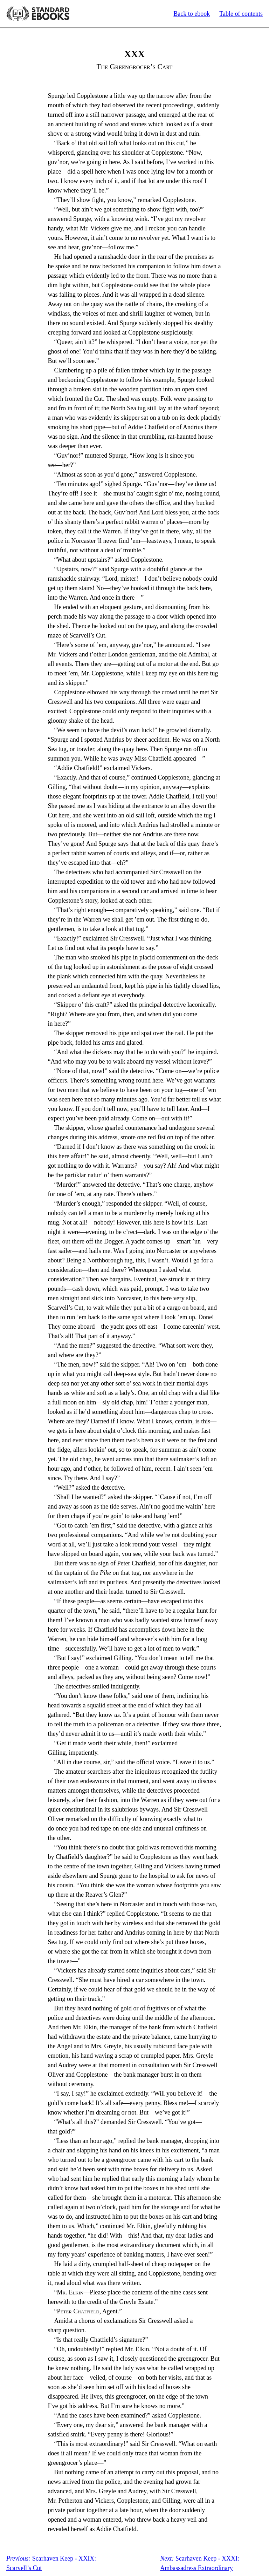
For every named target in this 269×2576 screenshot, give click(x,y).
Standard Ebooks (37, 13)
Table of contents (241, 13)
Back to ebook (191, 13)
